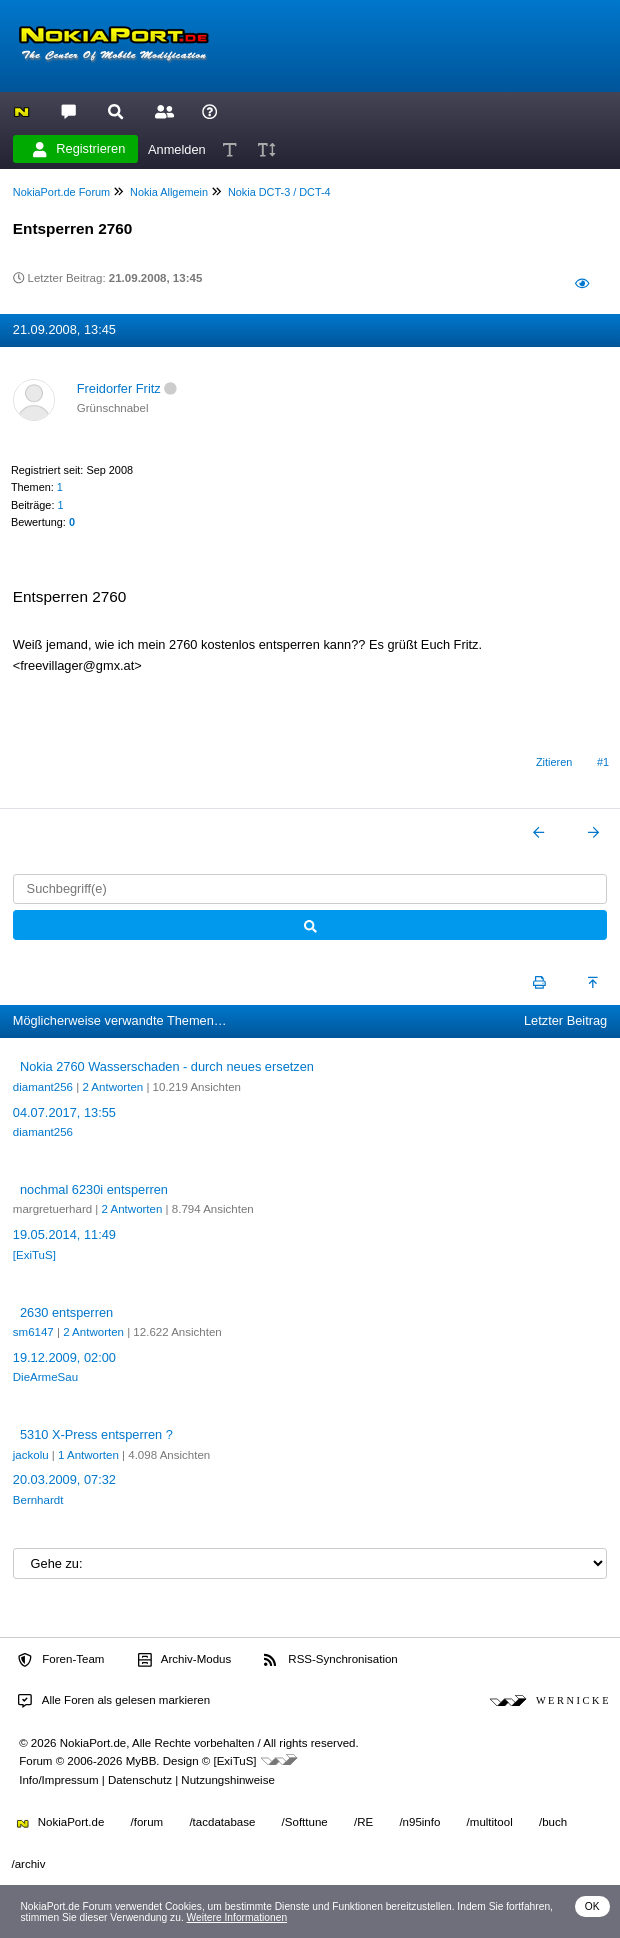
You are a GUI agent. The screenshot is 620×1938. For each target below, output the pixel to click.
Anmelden (177, 148)
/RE (363, 1822)
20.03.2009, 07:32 (64, 1479)
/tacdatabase (222, 1822)
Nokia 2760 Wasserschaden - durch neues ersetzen (167, 1066)
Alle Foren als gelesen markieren (114, 1701)
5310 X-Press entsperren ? (96, 1434)
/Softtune (305, 1822)
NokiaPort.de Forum (61, 192)
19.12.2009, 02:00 (64, 1357)
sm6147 (33, 1332)
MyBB (141, 1761)
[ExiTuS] (34, 1255)
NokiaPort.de (60, 1822)
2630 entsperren (66, 1312)
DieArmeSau (45, 1377)
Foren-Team (61, 1660)
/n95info (419, 1822)
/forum (147, 1822)
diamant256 (43, 1087)
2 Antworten (112, 1087)
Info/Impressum (58, 1780)
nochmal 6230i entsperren (94, 1189)
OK (592, 1906)
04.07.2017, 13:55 (64, 1112)
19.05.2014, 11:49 (64, 1234)
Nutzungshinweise (227, 1780)
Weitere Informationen (237, 1917)
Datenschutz (140, 1780)
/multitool (490, 1822)
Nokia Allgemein (169, 192)
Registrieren (79, 149)
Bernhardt (38, 1500)
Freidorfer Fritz (119, 388)
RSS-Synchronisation (330, 1660)
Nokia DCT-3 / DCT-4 (279, 192)
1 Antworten (88, 1455)
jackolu (31, 1455)
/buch (553, 1822)
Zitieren (554, 762)
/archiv (29, 1864)
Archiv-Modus (185, 1660)
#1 (603, 762)
